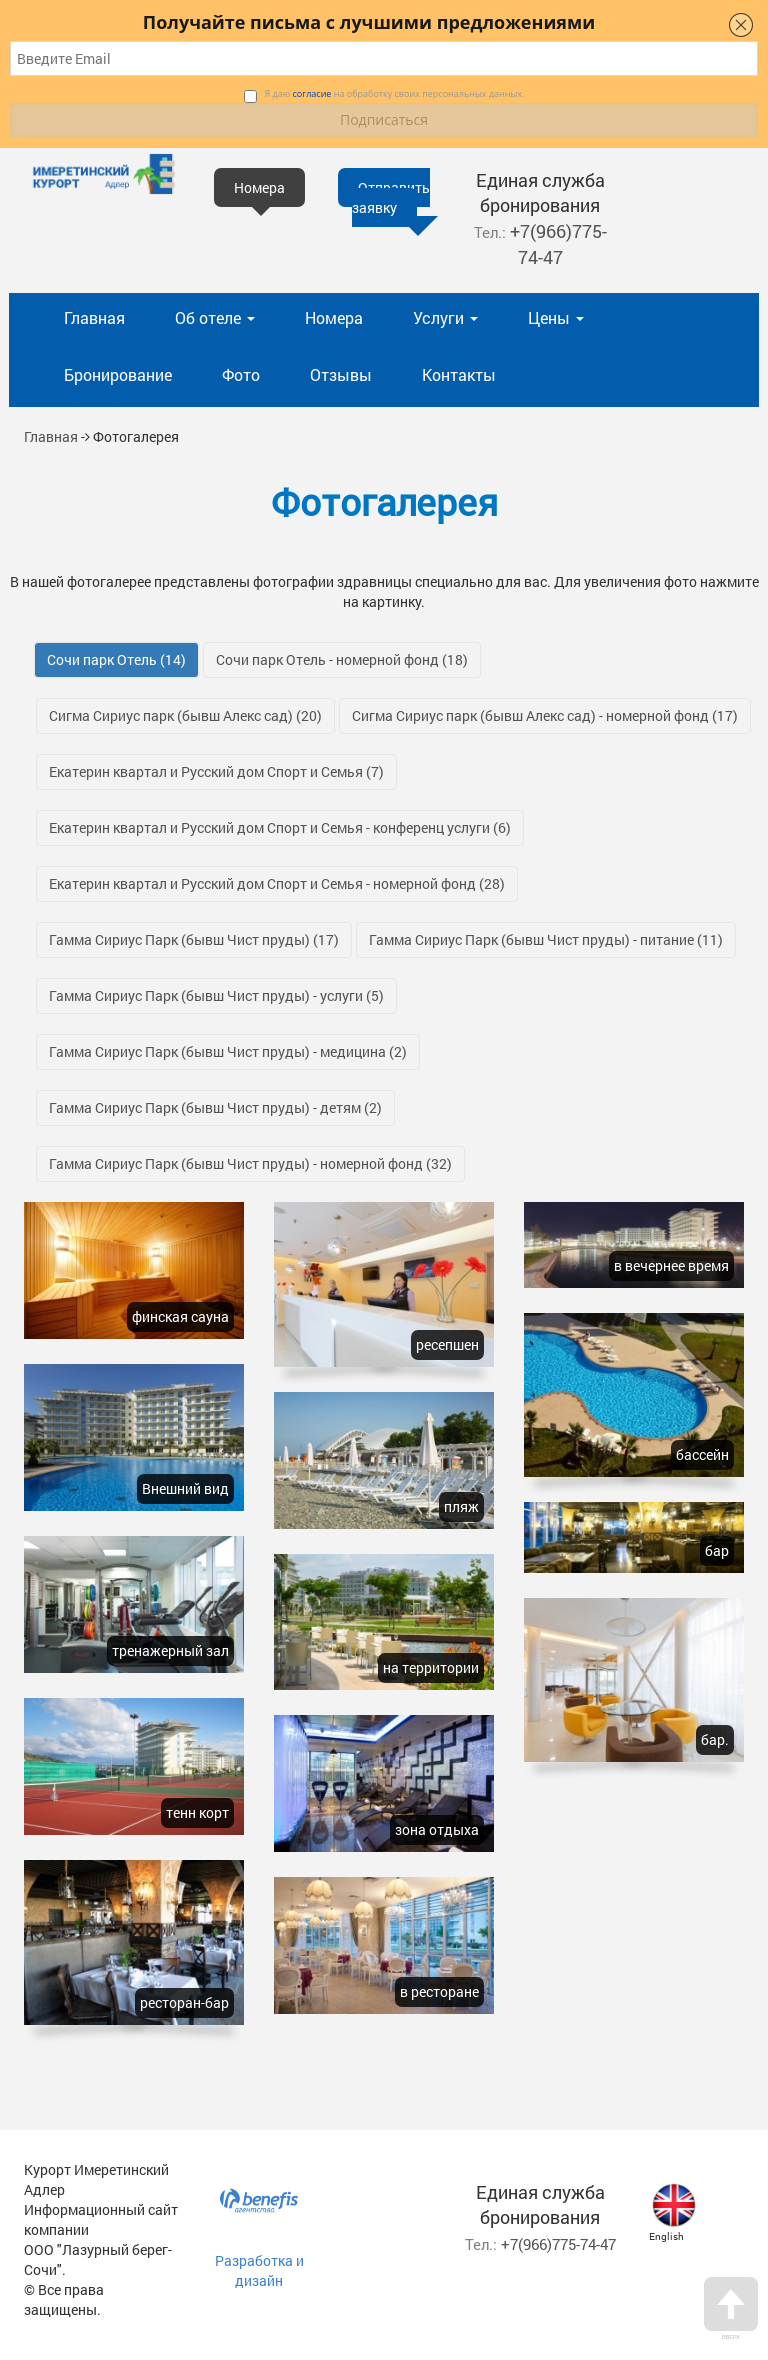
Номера (334, 317)
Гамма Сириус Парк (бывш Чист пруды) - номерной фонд (250, 1163)
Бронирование (118, 374)
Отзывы (341, 374)
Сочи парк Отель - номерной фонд (342, 659)
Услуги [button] (445, 317)
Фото (241, 374)
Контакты (459, 374)
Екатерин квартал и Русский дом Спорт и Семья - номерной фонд (277, 883)
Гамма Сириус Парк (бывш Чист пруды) (194, 939)
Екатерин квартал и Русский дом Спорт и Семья (216, 771)
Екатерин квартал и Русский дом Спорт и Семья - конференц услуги (280, 827)
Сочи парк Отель (116, 659)
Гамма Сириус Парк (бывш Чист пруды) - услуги (216, 995)
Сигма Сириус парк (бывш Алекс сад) (185, 715)
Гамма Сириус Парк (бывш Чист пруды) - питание (546, 939)
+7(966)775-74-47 (558, 244)
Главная (94, 317)
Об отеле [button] (215, 317)
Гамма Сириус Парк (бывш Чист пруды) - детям (215, 1107)
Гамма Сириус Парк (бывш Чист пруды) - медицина (228, 1051)
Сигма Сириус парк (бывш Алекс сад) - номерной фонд (545, 715)
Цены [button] (556, 317)
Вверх (731, 2308)
